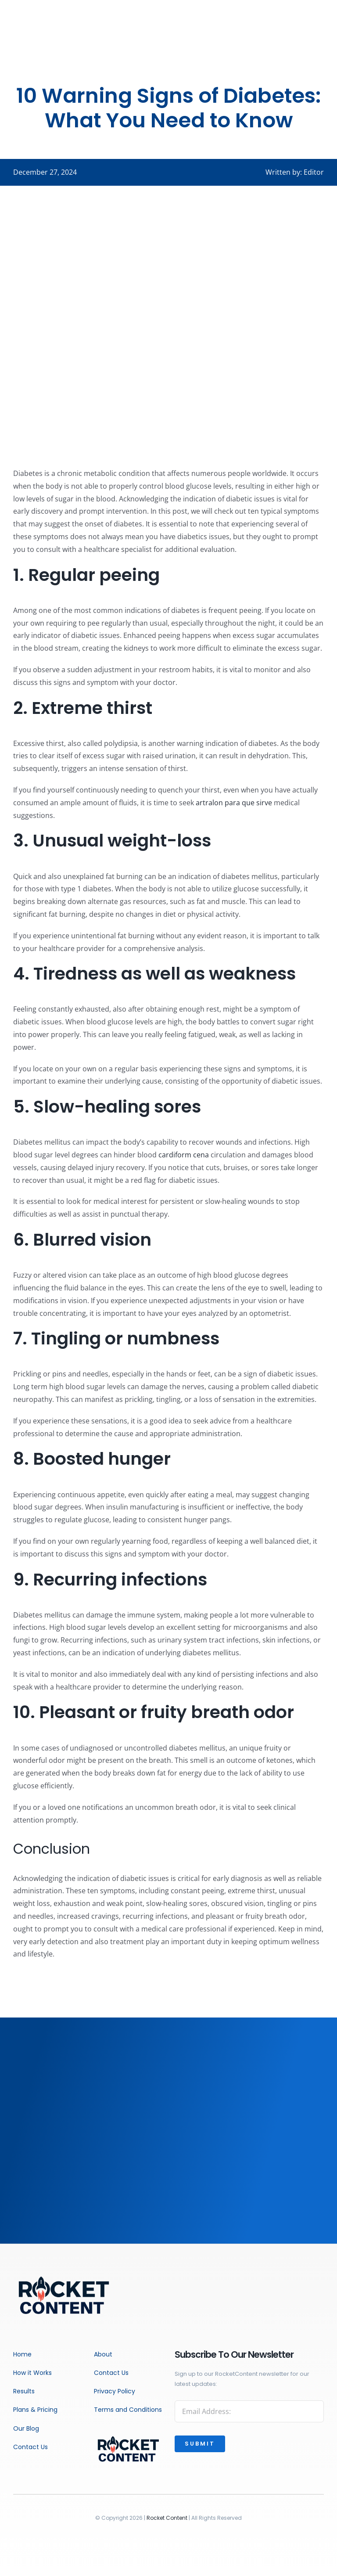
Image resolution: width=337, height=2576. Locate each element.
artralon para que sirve (234, 802)
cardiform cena (183, 1155)
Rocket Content (167, 2518)
